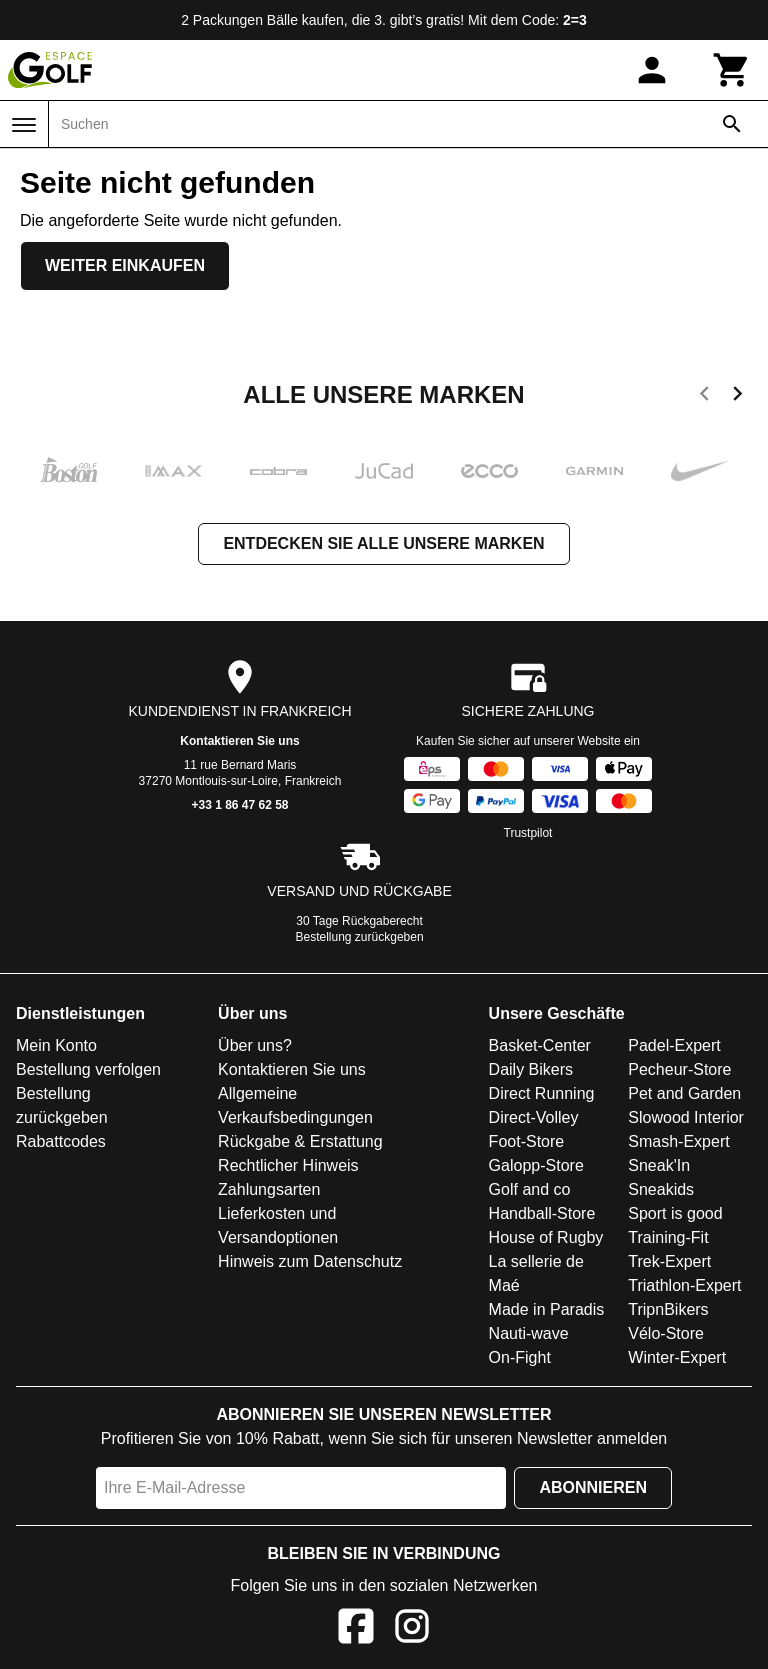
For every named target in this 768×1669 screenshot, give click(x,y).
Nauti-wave (529, 1333)
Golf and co (530, 1189)
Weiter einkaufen (125, 265)
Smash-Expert (678, 1141)
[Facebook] (356, 1629)
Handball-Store (542, 1213)
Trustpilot (528, 833)
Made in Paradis (547, 1309)
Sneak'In (659, 1165)
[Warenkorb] (732, 70)
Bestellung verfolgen (88, 1069)
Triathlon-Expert (684, 1285)
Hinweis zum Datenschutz (310, 1261)
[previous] (704, 397)
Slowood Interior (686, 1117)
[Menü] (24, 125)
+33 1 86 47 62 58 (239, 805)
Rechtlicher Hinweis (288, 1165)
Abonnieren (593, 1487)
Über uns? (255, 1045)
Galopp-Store (536, 1165)
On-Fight (520, 1357)
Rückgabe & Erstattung (300, 1141)
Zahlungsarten (269, 1189)
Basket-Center (540, 1045)
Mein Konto (56, 1045)
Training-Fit (668, 1237)
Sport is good (675, 1213)
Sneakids (661, 1189)
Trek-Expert (669, 1261)
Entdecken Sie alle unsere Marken (383, 543)
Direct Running (542, 1093)
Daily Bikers (531, 1069)
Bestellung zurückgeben (360, 937)
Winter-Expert (677, 1357)
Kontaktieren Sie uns (239, 741)
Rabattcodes (61, 1141)
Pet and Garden (684, 1093)
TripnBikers (668, 1309)
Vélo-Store (666, 1333)
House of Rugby (546, 1237)
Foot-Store (527, 1141)
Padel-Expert (674, 1045)
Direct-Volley (534, 1117)
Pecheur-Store (679, 1069)
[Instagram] (412, 1629)
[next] (737, 397)
